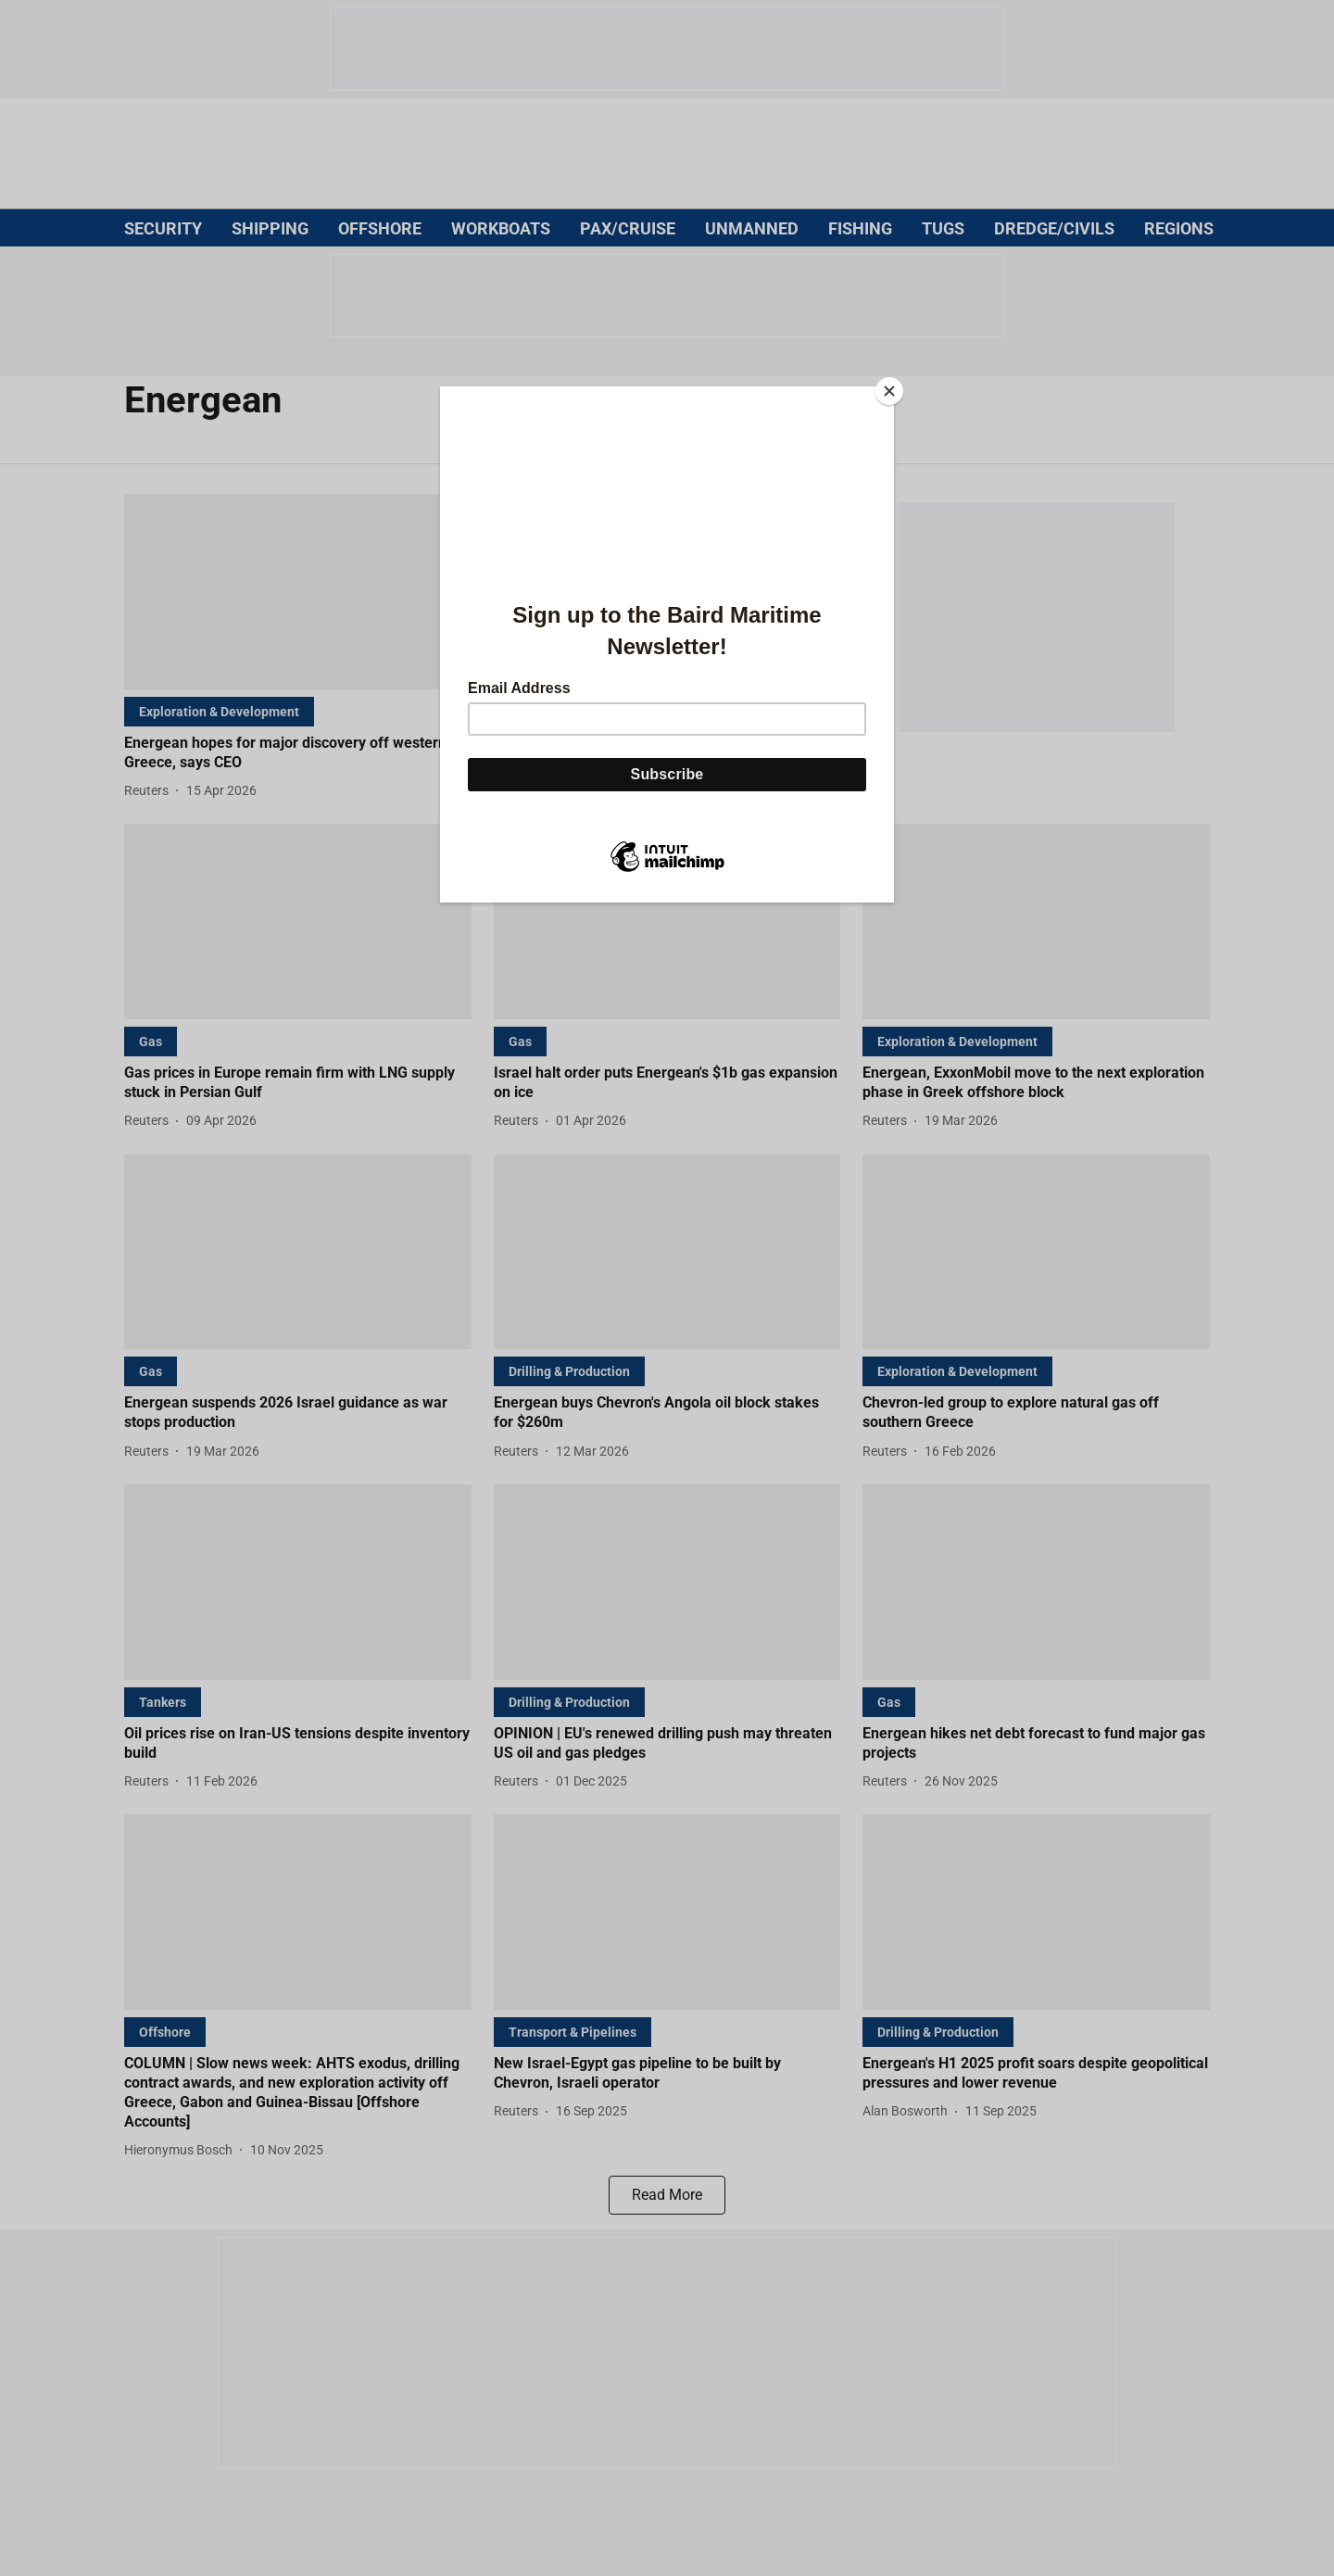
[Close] (889, 391)
